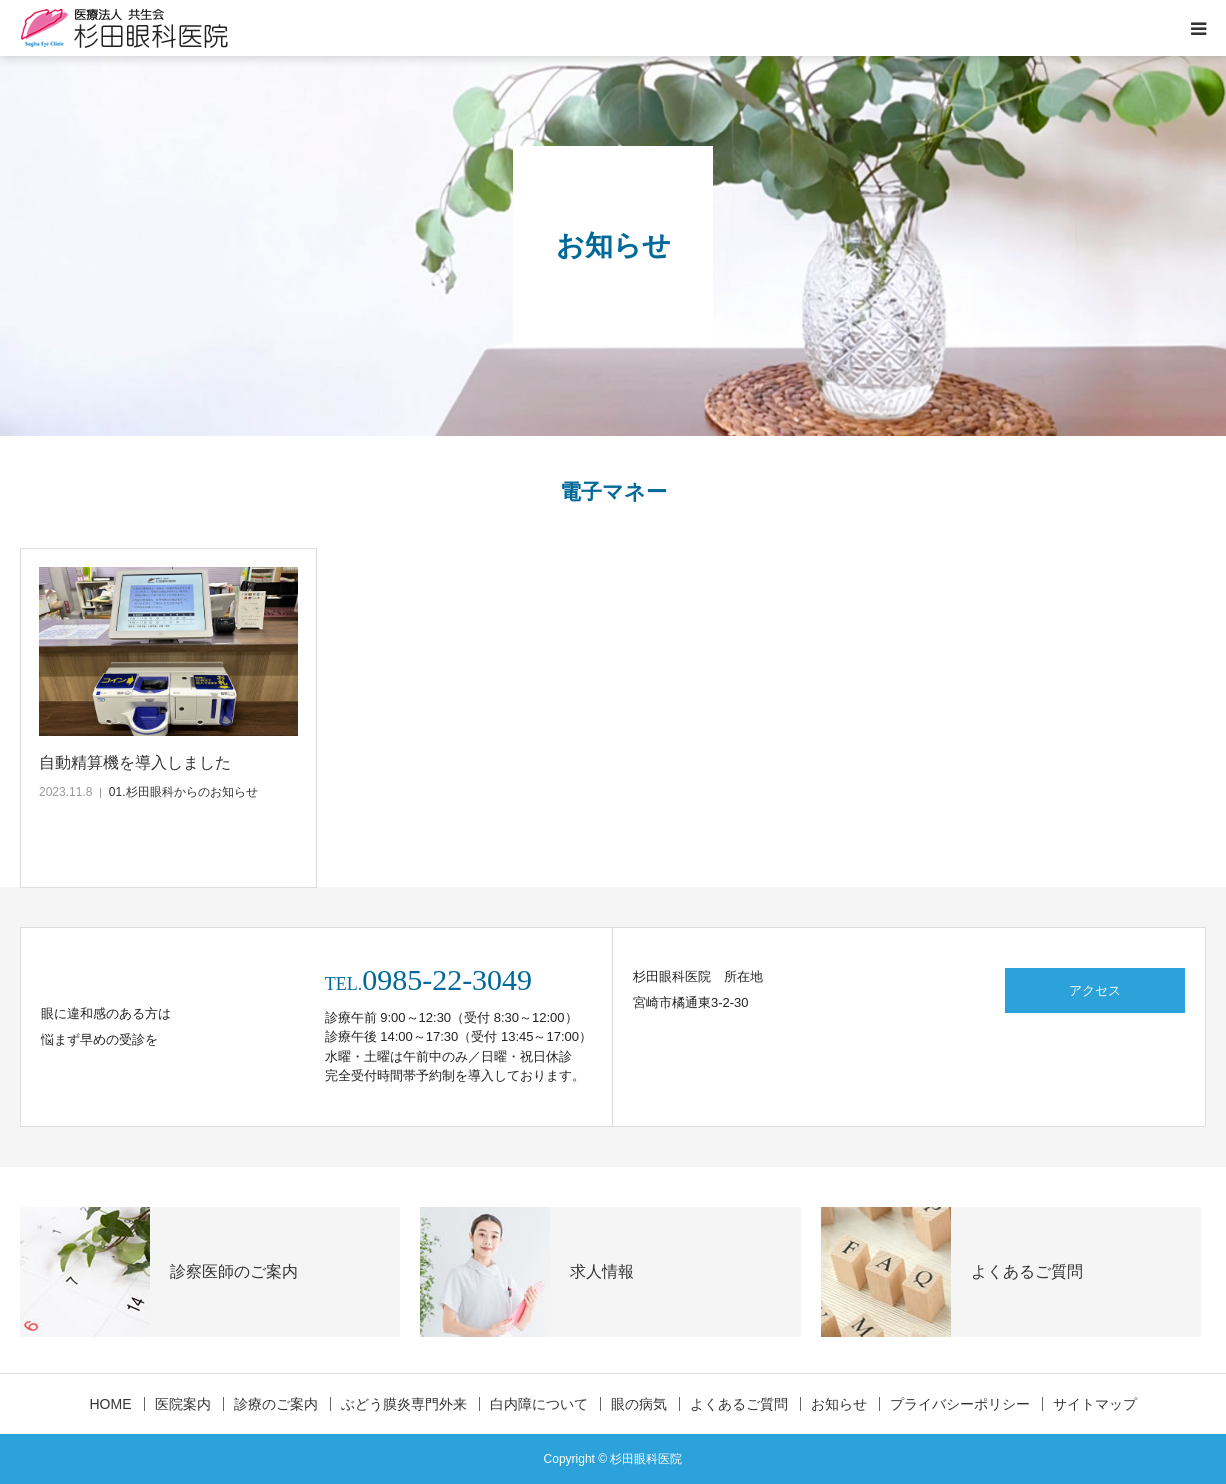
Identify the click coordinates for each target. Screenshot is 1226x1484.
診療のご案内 (276, 1404)
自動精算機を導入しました (135, 762)
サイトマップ (1095, 1404)
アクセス (1095, 990)
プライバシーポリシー (960, 1404)
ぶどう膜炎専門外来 (404, 1404)
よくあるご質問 (739, 1404)
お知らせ (839, 1404)
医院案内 (183, 1404)
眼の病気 (639, 1404)
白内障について (539, 1404)
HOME (111, 1404)
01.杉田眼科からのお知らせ (183, 792)
